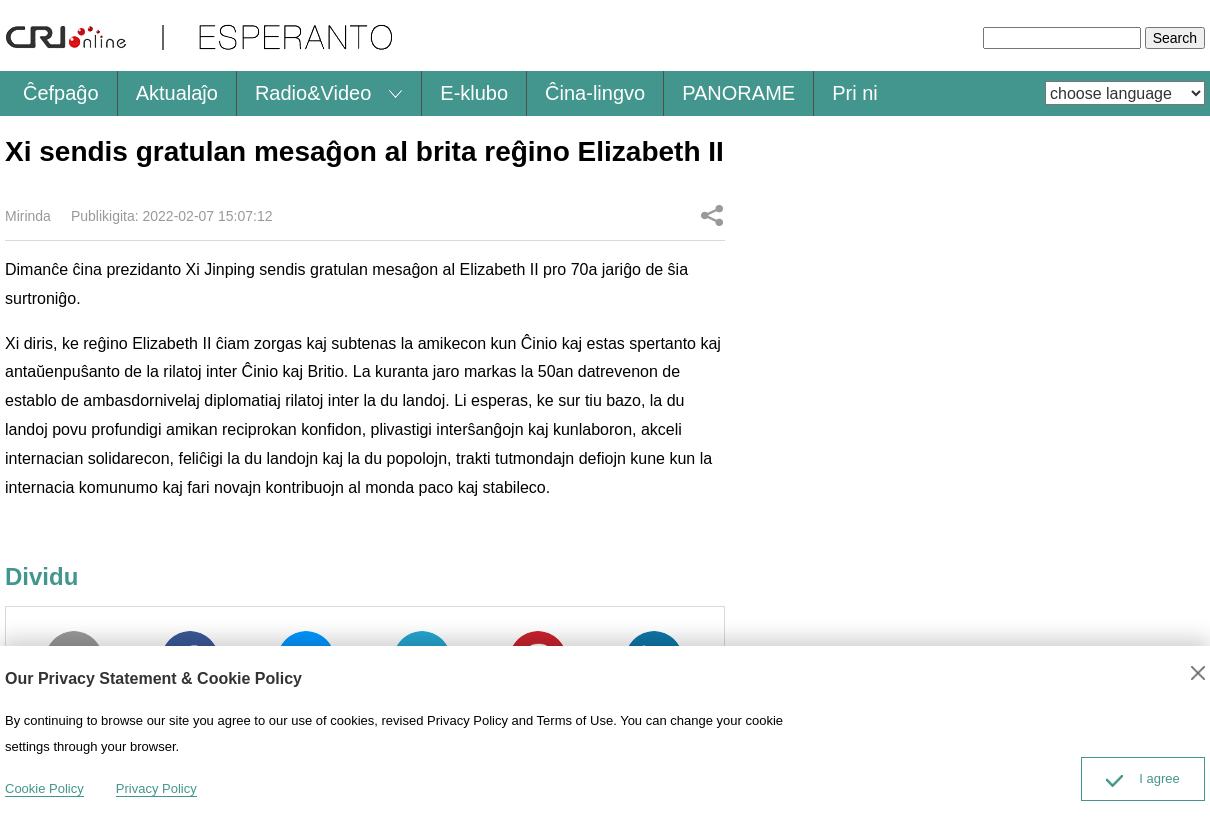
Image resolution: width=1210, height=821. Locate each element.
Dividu (712, 215)
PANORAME (738, 93)
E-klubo (474, 93)
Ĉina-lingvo (595, 93)
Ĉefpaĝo (61, 93)
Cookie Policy (44, 788)
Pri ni (855, 93)
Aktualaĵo (177, 93)
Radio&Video (313, 93)
